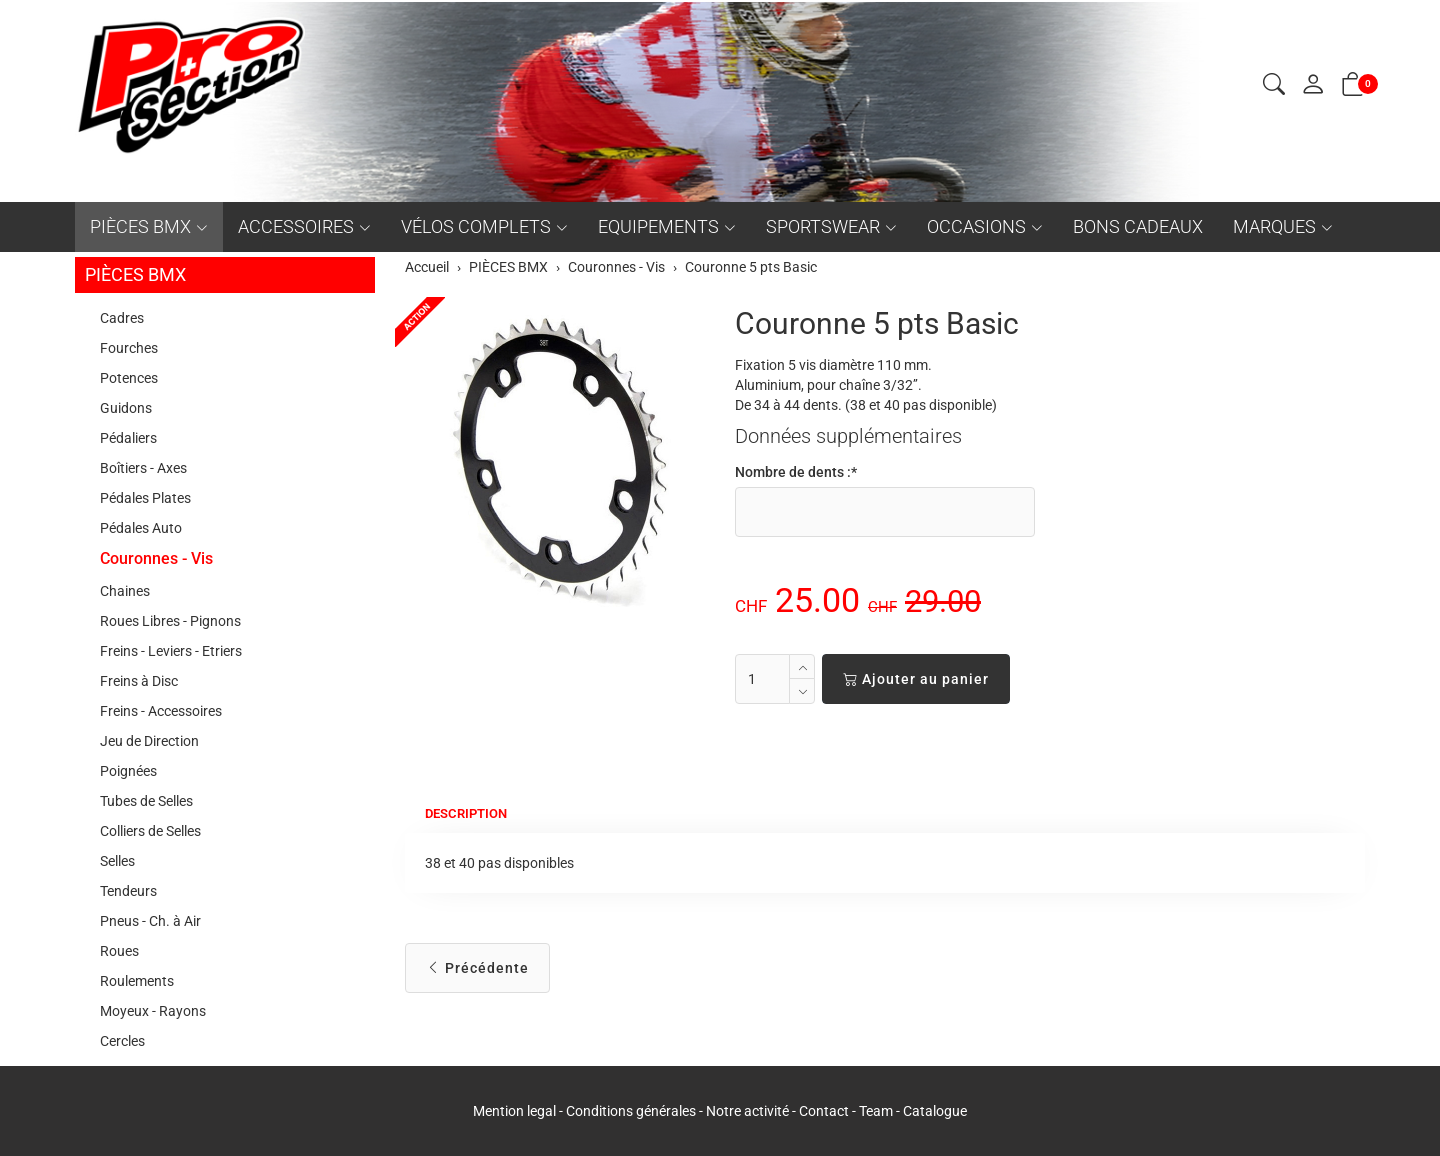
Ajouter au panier (916, 679)
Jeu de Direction (149, 741)
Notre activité (747, 1111)
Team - (881, 1111)
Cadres (122, 318)
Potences (129, 378)
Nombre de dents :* (796, 472)
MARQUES (1274, 226)
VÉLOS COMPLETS (476, 226)
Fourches (129, 348)
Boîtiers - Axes (143, 468)
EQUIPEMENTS (658, 226)
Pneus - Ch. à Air (150, 921)
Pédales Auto (141, 528)
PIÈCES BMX (140, 226)
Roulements (137, 981)
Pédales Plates (145, 498)
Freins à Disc (139, 681)
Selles (117, 861)
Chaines (125, 591)
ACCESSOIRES (296, 226)
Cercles (122, 1041)
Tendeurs (128, 891)
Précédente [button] (477, 968)
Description (470, 814)
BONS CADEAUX (1138, 226)
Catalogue (935, 1111)
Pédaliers (128, 438)
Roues (119, 951)
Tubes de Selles (146, 801)
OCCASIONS (976, 226)
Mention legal (514, 1111)
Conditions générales (631, 1111)
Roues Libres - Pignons (170, 621)
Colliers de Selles (150, 831)
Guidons (126, 408)
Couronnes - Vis (156, 558)
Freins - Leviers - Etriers (171, 651)
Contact (825, 1111)
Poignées (128, 771)
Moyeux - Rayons (153, 1011)
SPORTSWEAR (823, 226)
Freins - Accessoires (161, 711)
